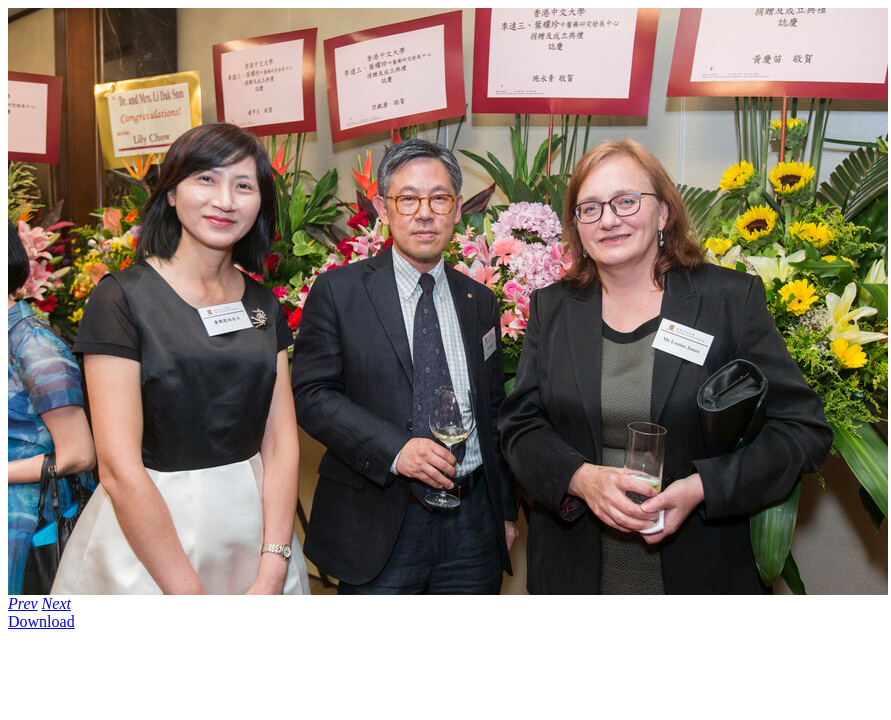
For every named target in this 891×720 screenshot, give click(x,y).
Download (41, 621)
